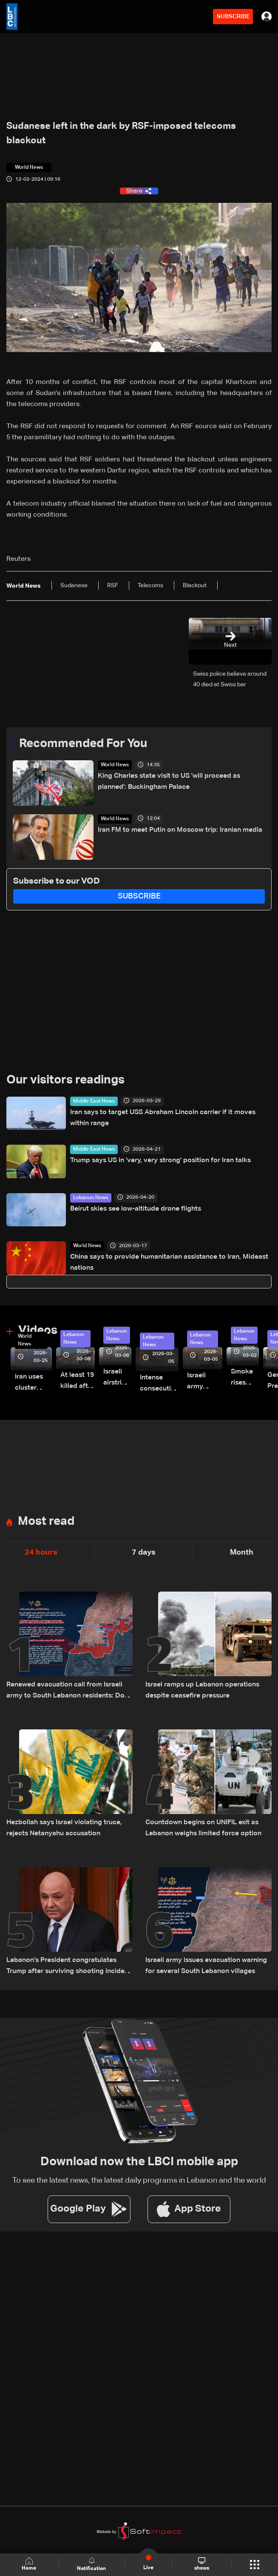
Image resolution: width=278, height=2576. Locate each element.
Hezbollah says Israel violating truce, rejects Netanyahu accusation (64, 1828)
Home (29, 2564)
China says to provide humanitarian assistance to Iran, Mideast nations (169, 1262)
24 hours (41, 1552)
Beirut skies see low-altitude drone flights (135, 1209)
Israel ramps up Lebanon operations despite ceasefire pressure (202, 1690)
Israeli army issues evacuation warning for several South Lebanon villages (206, 1966)
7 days (144, 1552)
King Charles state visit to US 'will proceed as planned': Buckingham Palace (169, 781)
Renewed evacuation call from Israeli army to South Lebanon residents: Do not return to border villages (65, 1691)
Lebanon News (90, 1197)
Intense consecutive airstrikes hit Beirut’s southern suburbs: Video (159, 1384)
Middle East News (94, 1101)
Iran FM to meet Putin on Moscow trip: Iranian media (180, 830)
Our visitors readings (65, 1080)
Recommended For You (83, 744)
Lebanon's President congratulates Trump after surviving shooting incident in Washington (68, 1967)
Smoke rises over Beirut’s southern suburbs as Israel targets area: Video (245, 1378)
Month (241, 1552)
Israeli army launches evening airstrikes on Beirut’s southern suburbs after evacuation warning (204, 1382)
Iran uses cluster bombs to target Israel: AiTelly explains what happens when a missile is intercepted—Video (33, 1383)
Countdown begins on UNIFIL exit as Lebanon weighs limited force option (203, 1828)
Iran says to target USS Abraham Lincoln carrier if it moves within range (162, 1118)
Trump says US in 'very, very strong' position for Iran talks (160, 1160)
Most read (46, 1521)
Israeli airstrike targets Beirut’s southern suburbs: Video (117, 1378)
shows (202, 2564)
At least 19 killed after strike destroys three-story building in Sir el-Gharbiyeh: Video (77, 1382)
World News (115, 765)
